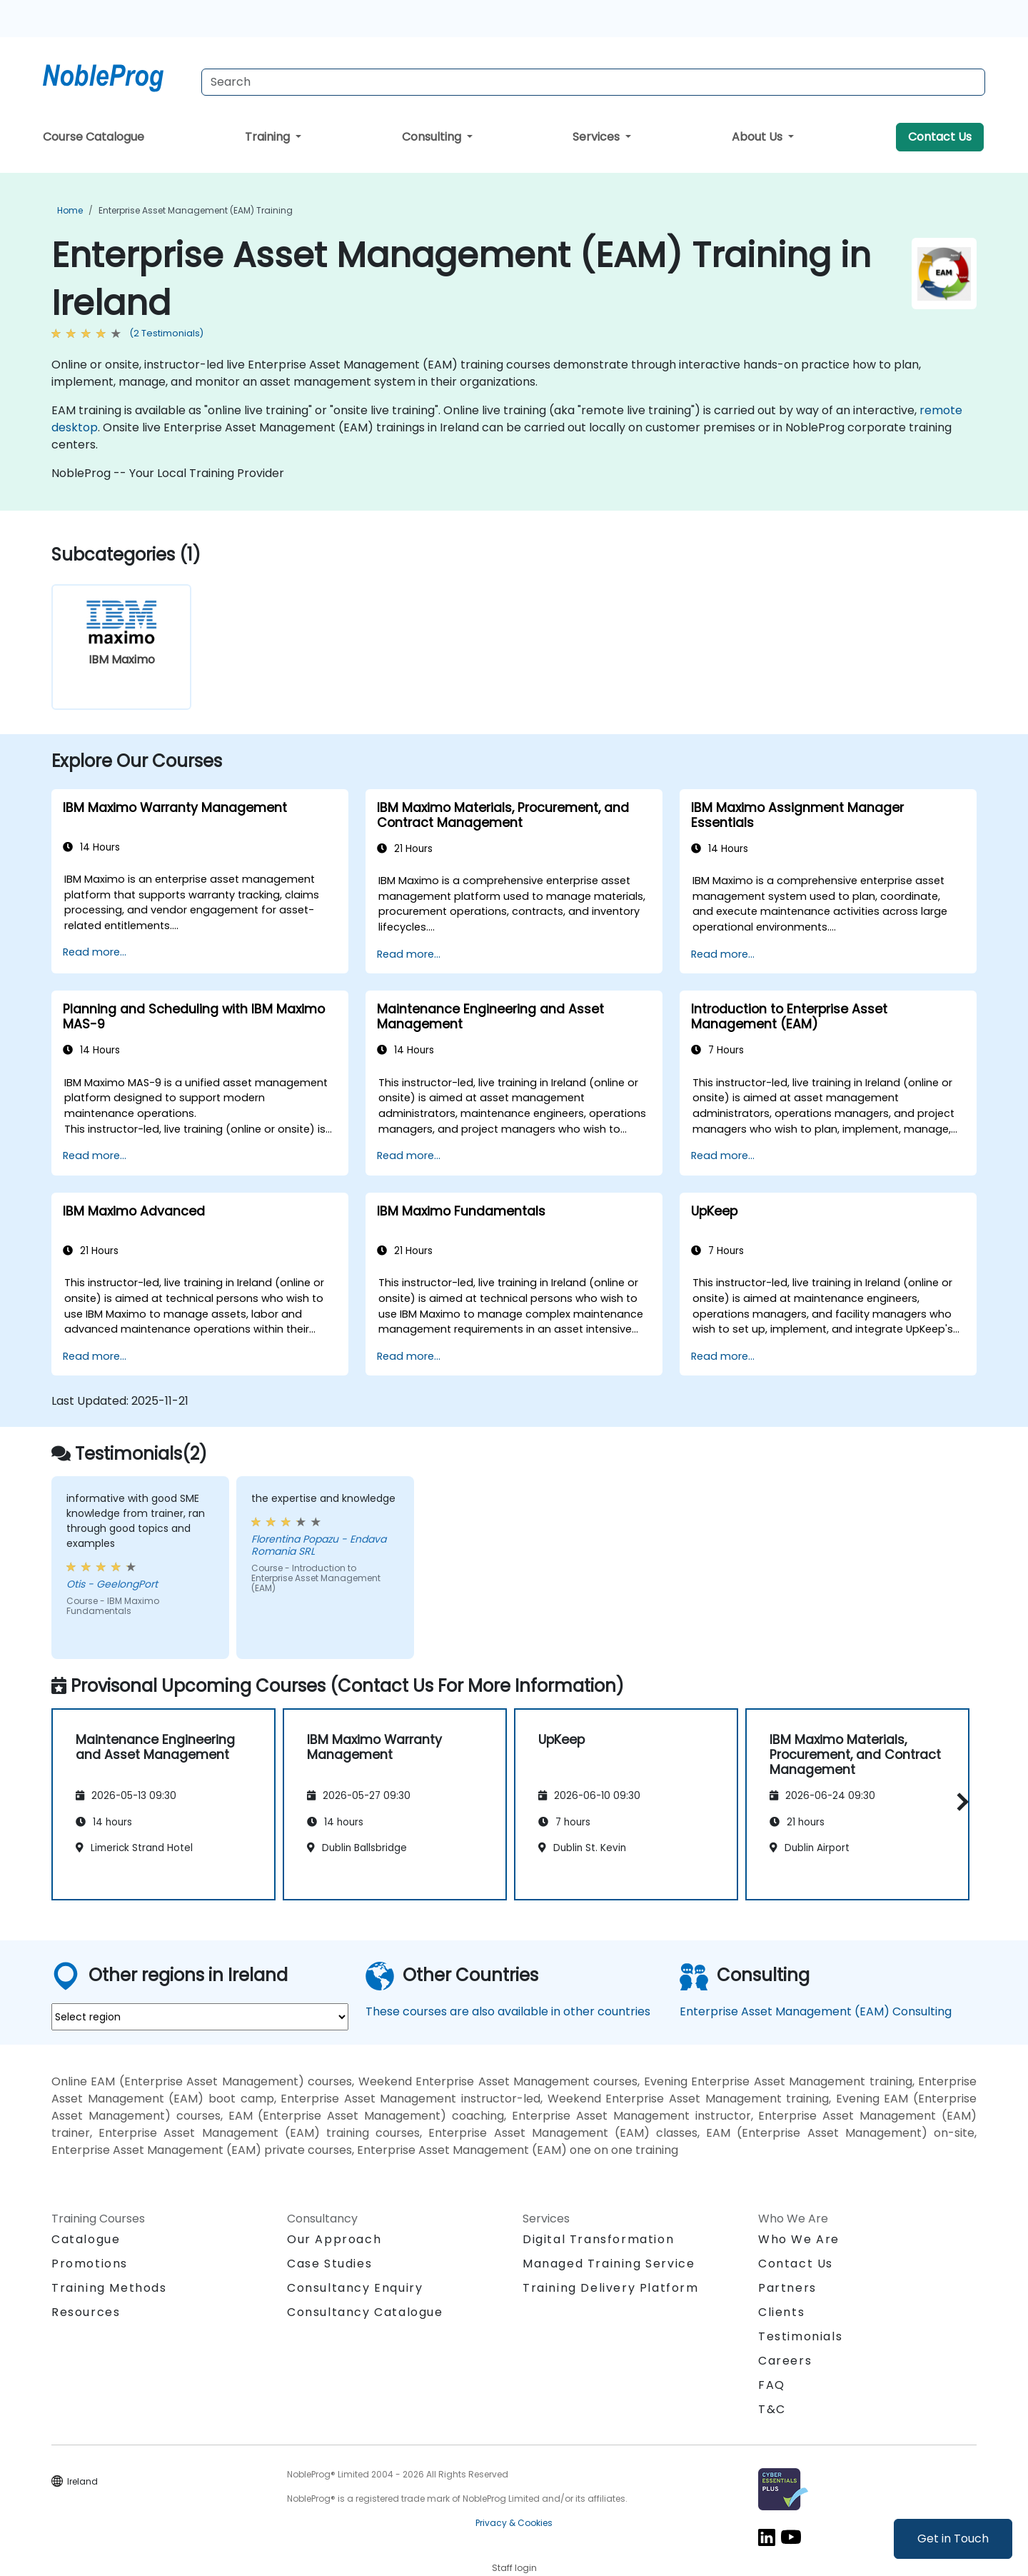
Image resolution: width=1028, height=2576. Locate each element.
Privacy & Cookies (514, 2523)
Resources (85, 2312)
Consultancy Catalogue (365, 2312)
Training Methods (109, 2288)
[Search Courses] (593, 82)
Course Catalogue (93, 137)
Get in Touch (953, 2538)
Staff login (514, 2568)
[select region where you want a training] (199, 2016)
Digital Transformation (598, 2239)
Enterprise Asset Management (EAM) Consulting (816, 2011)
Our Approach (334, 2239)
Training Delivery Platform (611, 2288)
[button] (959, 1802)
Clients (781, 2312)
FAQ (771, 2385)
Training (269, 137)
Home (70, 210)
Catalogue (85, 2239)
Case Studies (329, 2263)
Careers (785, 2360)
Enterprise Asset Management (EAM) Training (196, 210)
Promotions (89, 2263)
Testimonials (800, 2336)
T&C (772, 2409)
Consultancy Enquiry (355, 2288)
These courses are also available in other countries (508, 2011)
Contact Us (940, 137)
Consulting (433, 137)
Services (598, 137)
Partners (787, 2288)
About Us (758, 137)
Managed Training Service (609, 2263)
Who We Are (799, 2239)
